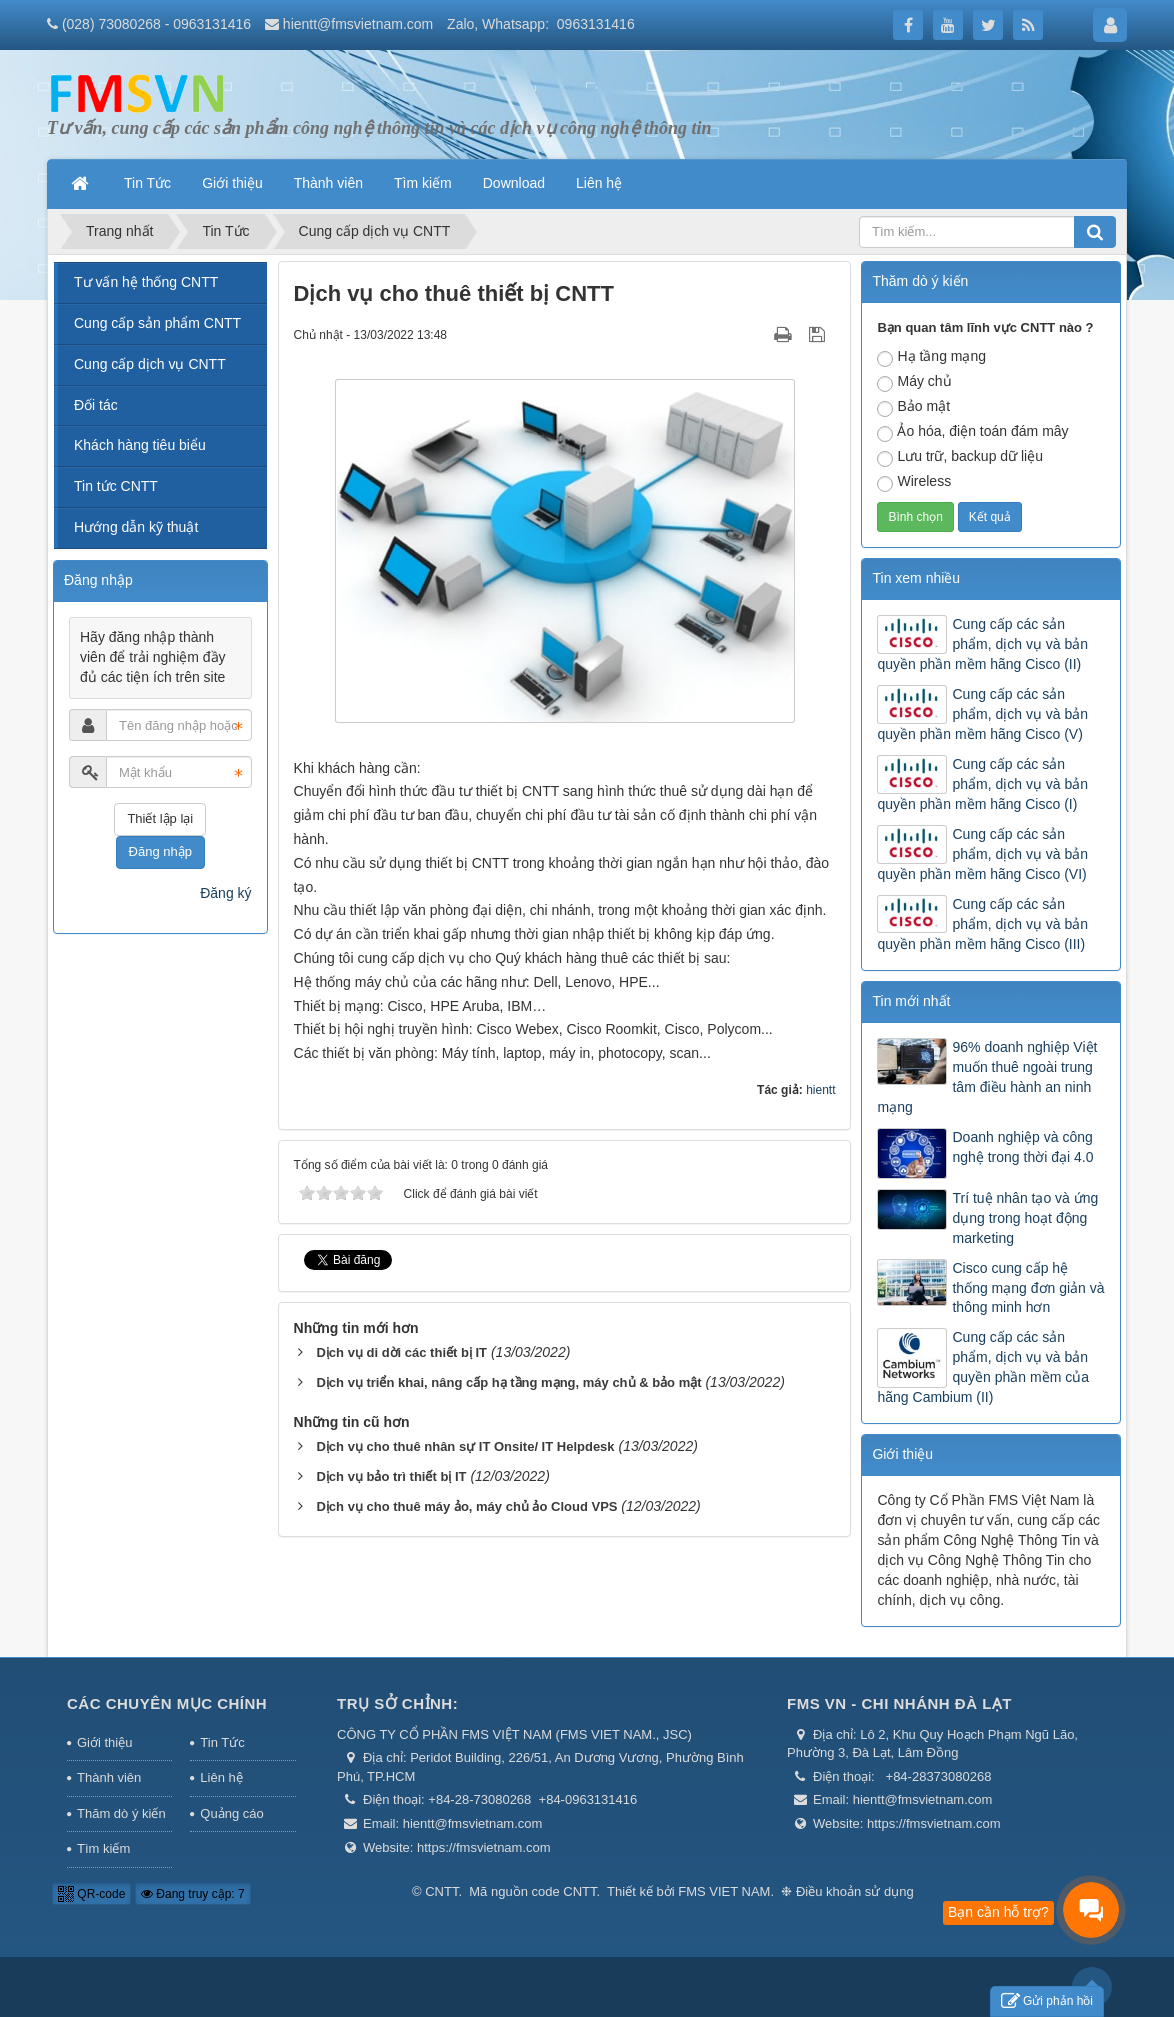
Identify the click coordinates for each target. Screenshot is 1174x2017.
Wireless (914, 482)
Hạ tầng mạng (931, 357)
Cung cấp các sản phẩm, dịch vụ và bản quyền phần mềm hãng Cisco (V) (982, 714)
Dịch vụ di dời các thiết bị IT (401, 1352)
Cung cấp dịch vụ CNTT (150, 364)
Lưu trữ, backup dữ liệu (960, 457)
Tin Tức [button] (147, 183)
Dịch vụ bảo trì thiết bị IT (391, 1476)
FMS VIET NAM (724, 1891)
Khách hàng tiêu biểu (140, 445)
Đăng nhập (160, 851)
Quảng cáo (231, 1813)
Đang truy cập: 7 (193, 1894)
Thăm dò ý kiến (121, 1813)
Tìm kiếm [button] (423, 183)
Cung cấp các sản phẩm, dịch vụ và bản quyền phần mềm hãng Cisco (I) (982, 784)
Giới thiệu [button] (232, 183)
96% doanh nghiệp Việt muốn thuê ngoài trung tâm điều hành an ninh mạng (987, 1077)
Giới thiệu (902, 1454)
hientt (820, 1090)
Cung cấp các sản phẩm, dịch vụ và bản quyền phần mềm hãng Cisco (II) (982, 644)
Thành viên (109, 1777)
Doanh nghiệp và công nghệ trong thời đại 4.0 (1022, 1147)
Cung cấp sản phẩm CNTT (157, 323)
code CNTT (563, 1891)
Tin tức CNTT (116, 486)
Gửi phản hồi (1047, 2001)
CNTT (441, 1891)
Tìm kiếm (103, 1848)
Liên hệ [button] (599, 183)
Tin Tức (222, 1742)
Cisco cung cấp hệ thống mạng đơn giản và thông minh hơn (1028, 1288)
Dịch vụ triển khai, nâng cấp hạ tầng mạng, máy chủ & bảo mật (508, 1382)
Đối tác (96, 405)
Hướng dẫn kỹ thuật (136, 527)
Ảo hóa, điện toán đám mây (972, 432)
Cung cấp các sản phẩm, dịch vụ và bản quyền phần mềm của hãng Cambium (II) (983, 1367)
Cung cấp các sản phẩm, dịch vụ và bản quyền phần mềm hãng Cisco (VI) (982, 854)
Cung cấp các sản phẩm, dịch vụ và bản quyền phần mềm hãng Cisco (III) (982, 924)
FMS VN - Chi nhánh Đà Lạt (899, 1703)
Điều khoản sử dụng (855, 1891)
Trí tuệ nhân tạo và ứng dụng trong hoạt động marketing (1025, 1218)
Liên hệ (221, 1777)
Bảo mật (913, 407)
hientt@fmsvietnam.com (358, 24)
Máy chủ (914, 382)
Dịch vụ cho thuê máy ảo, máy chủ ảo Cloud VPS (466, 1506)
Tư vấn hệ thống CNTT (146, 282)
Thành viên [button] (328, 183)
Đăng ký (225, 893)
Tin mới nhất (911, 1001)
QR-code (91, 1894)
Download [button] (514, 183)
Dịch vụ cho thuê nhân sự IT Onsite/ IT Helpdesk (465, 1446)
